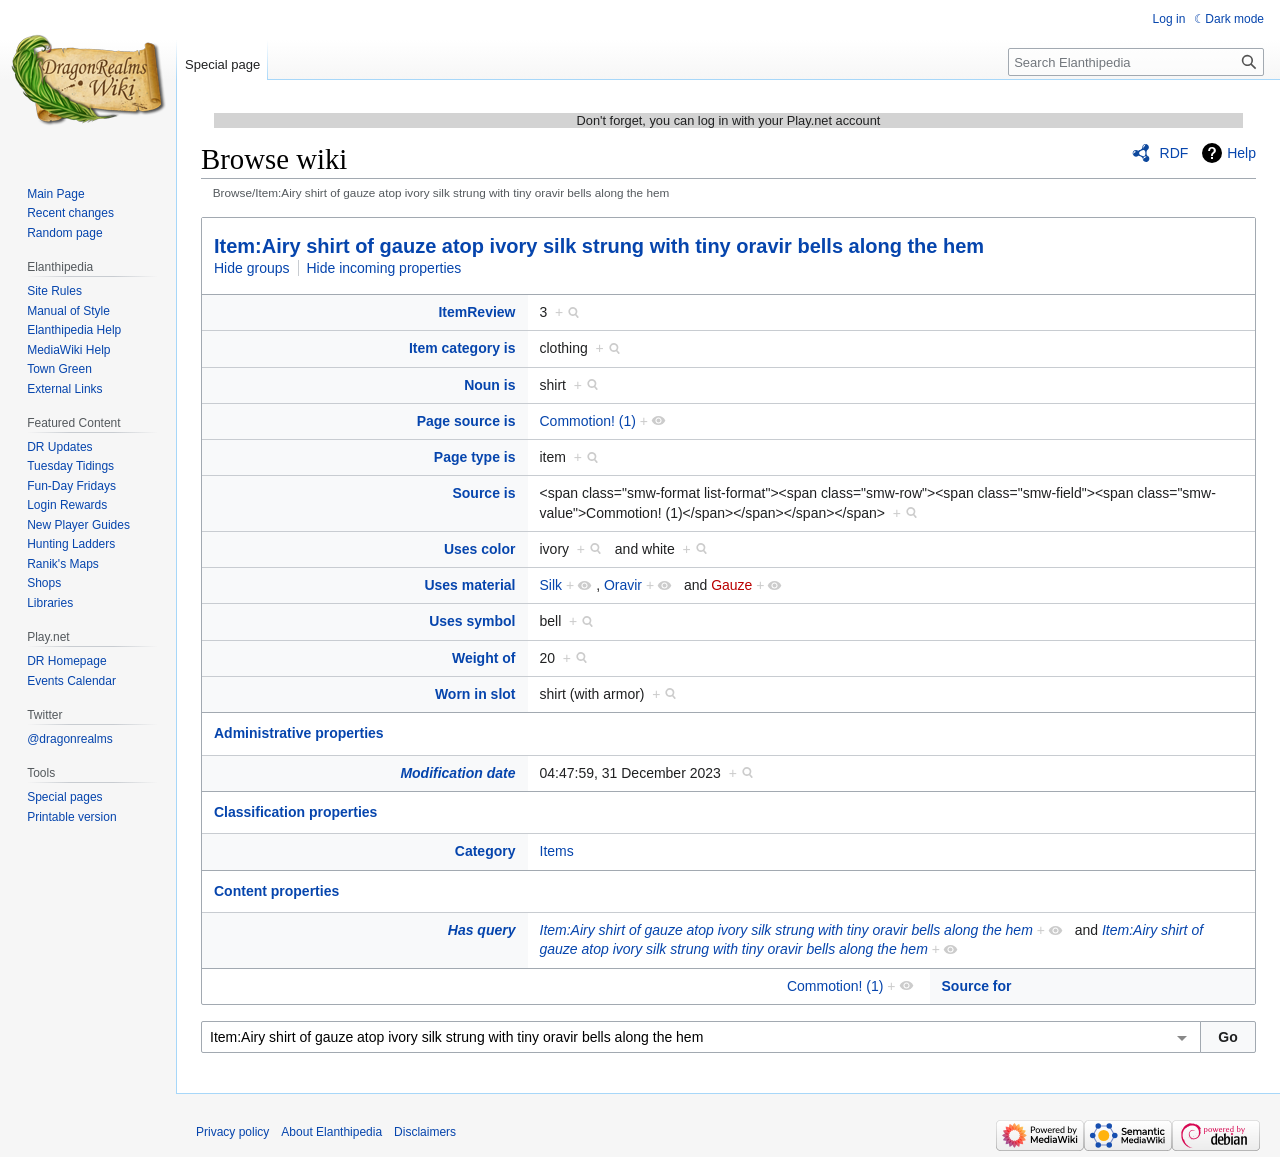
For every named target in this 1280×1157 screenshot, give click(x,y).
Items (557, 851)
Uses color (480, 549)
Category (485, 851)
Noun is (489, 385)
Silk (551, 585)
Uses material (469, 585)
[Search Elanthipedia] (1136, 62)
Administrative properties (299, 733)
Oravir (623, 585)
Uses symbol (472, 621)
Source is (483, 493)
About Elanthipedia (331, 1132)
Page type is (475, 457)
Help (1241, 153)
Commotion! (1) (588, 421)
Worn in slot (475, 694)
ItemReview (476, 312)
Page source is (466, 421)
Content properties (276, 891)
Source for (977, 986)
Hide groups (252, 268)
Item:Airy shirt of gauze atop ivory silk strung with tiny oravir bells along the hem (599, 246)
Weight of (484, 658)
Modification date (457, 773)
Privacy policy (232, 1132)
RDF (1174, 153)
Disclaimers (425, 1132)
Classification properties (295, 812)
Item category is (462, 348)
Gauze (731, 585)
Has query (482, 930)
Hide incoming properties (384, 268)
